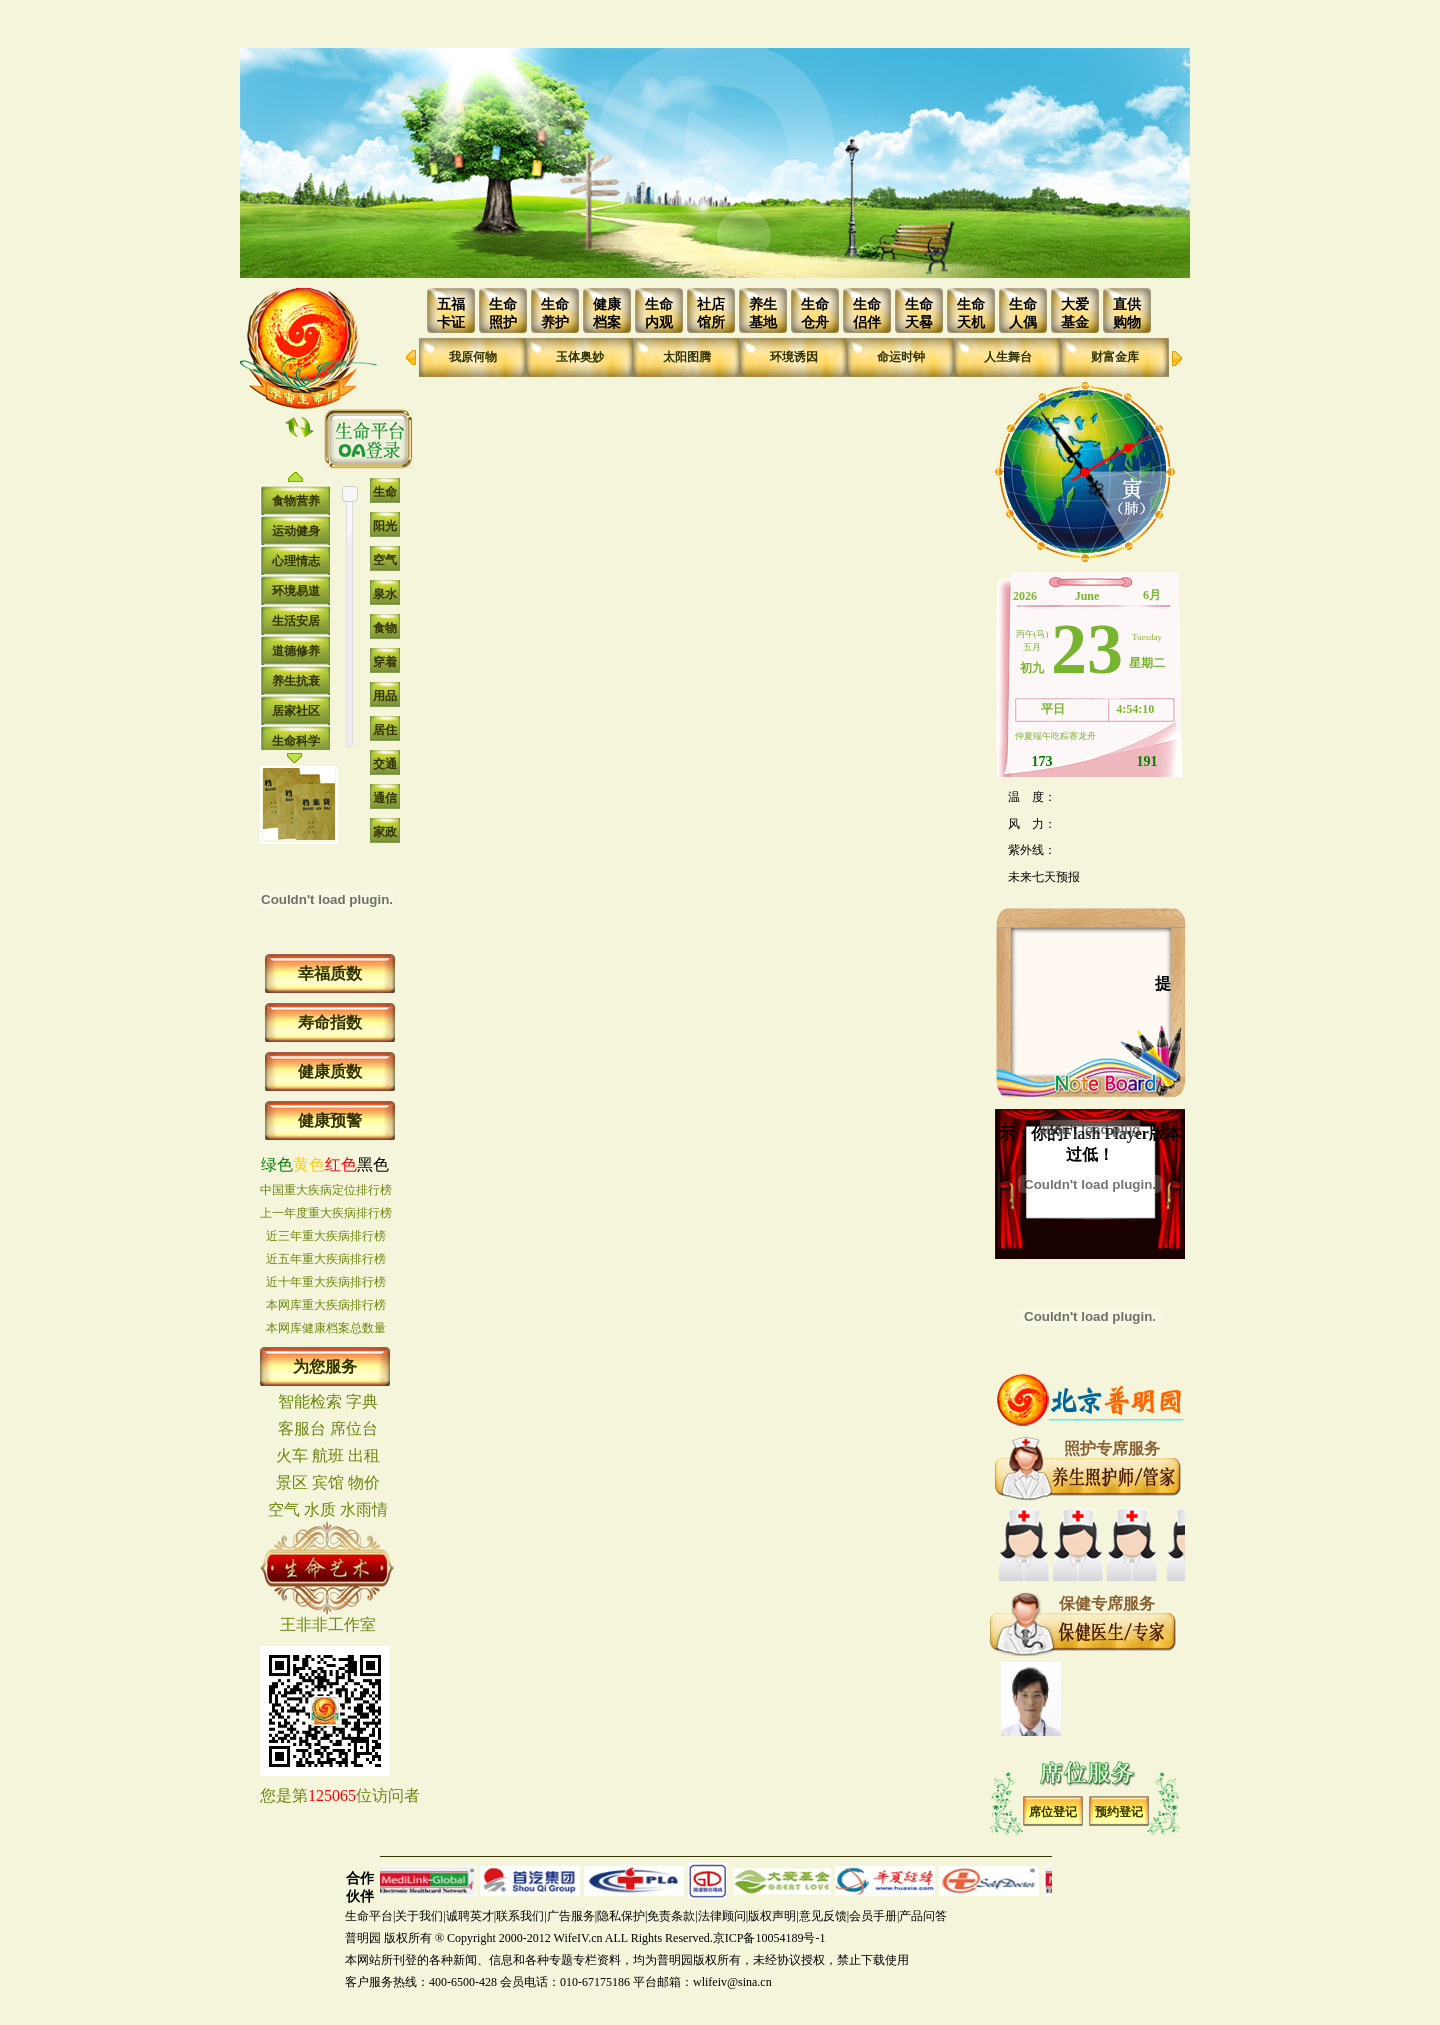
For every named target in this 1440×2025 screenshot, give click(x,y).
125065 (332, 1795)
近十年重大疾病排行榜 (326, 1282)
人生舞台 (1008, 357)
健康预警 (330, 1120)
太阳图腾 (687, 357)
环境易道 (296, 591)
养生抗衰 (296, 681)
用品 (385, 696)
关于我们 (419, 1916)
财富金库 (1115, 357)
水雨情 (364, 1509)
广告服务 (571, 1916)
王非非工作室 (328, 1624)
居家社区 (296, 711)
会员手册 (873, 1916)
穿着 (385, 662)
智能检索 (310, 1401)
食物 (385, 628)
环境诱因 (794, 357)
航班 (328, 1455)
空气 (385, 560)
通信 (385, 798)
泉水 (385, 594)
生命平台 (369, 1916)
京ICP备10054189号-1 (769, 1938)
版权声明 (772, 1916)
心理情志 (296, 561)
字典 (362, 1401)
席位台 (354, 1428)
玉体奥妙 (580, 357)
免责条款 (671, 1916)
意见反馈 (823, 1916)
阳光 (385, 526)
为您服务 (325, 1366)
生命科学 (296, 741)
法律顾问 (722, 1916)
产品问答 (923, 1916)
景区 (292, 1482)
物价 (364, 1482)
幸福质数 (330, 973)
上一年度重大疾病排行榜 (326, 1213)
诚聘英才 (470, 1916)
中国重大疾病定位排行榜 (326, 1190)
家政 (385, 832)
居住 (385, 730)
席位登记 (1053, 1812)
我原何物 (473, 357)
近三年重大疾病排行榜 (326, 1236)
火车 (292, 1455)
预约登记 (1119, 1812)
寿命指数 (330, 1022)
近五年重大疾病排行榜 (326, 1259)
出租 (364, 1455)
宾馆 (328, 1482)
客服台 (302, 1428)
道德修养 (296, 651)
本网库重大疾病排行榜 (326, 1305)
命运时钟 (901, 357)
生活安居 (296, 621)
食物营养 (296, 501)
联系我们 (520, 1916)
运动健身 (296, 531)
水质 (320, 1509)
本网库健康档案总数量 (326, 1328)
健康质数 (330, 1071)
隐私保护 (621, 1916)
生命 (385, 492)
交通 (385, 764)
